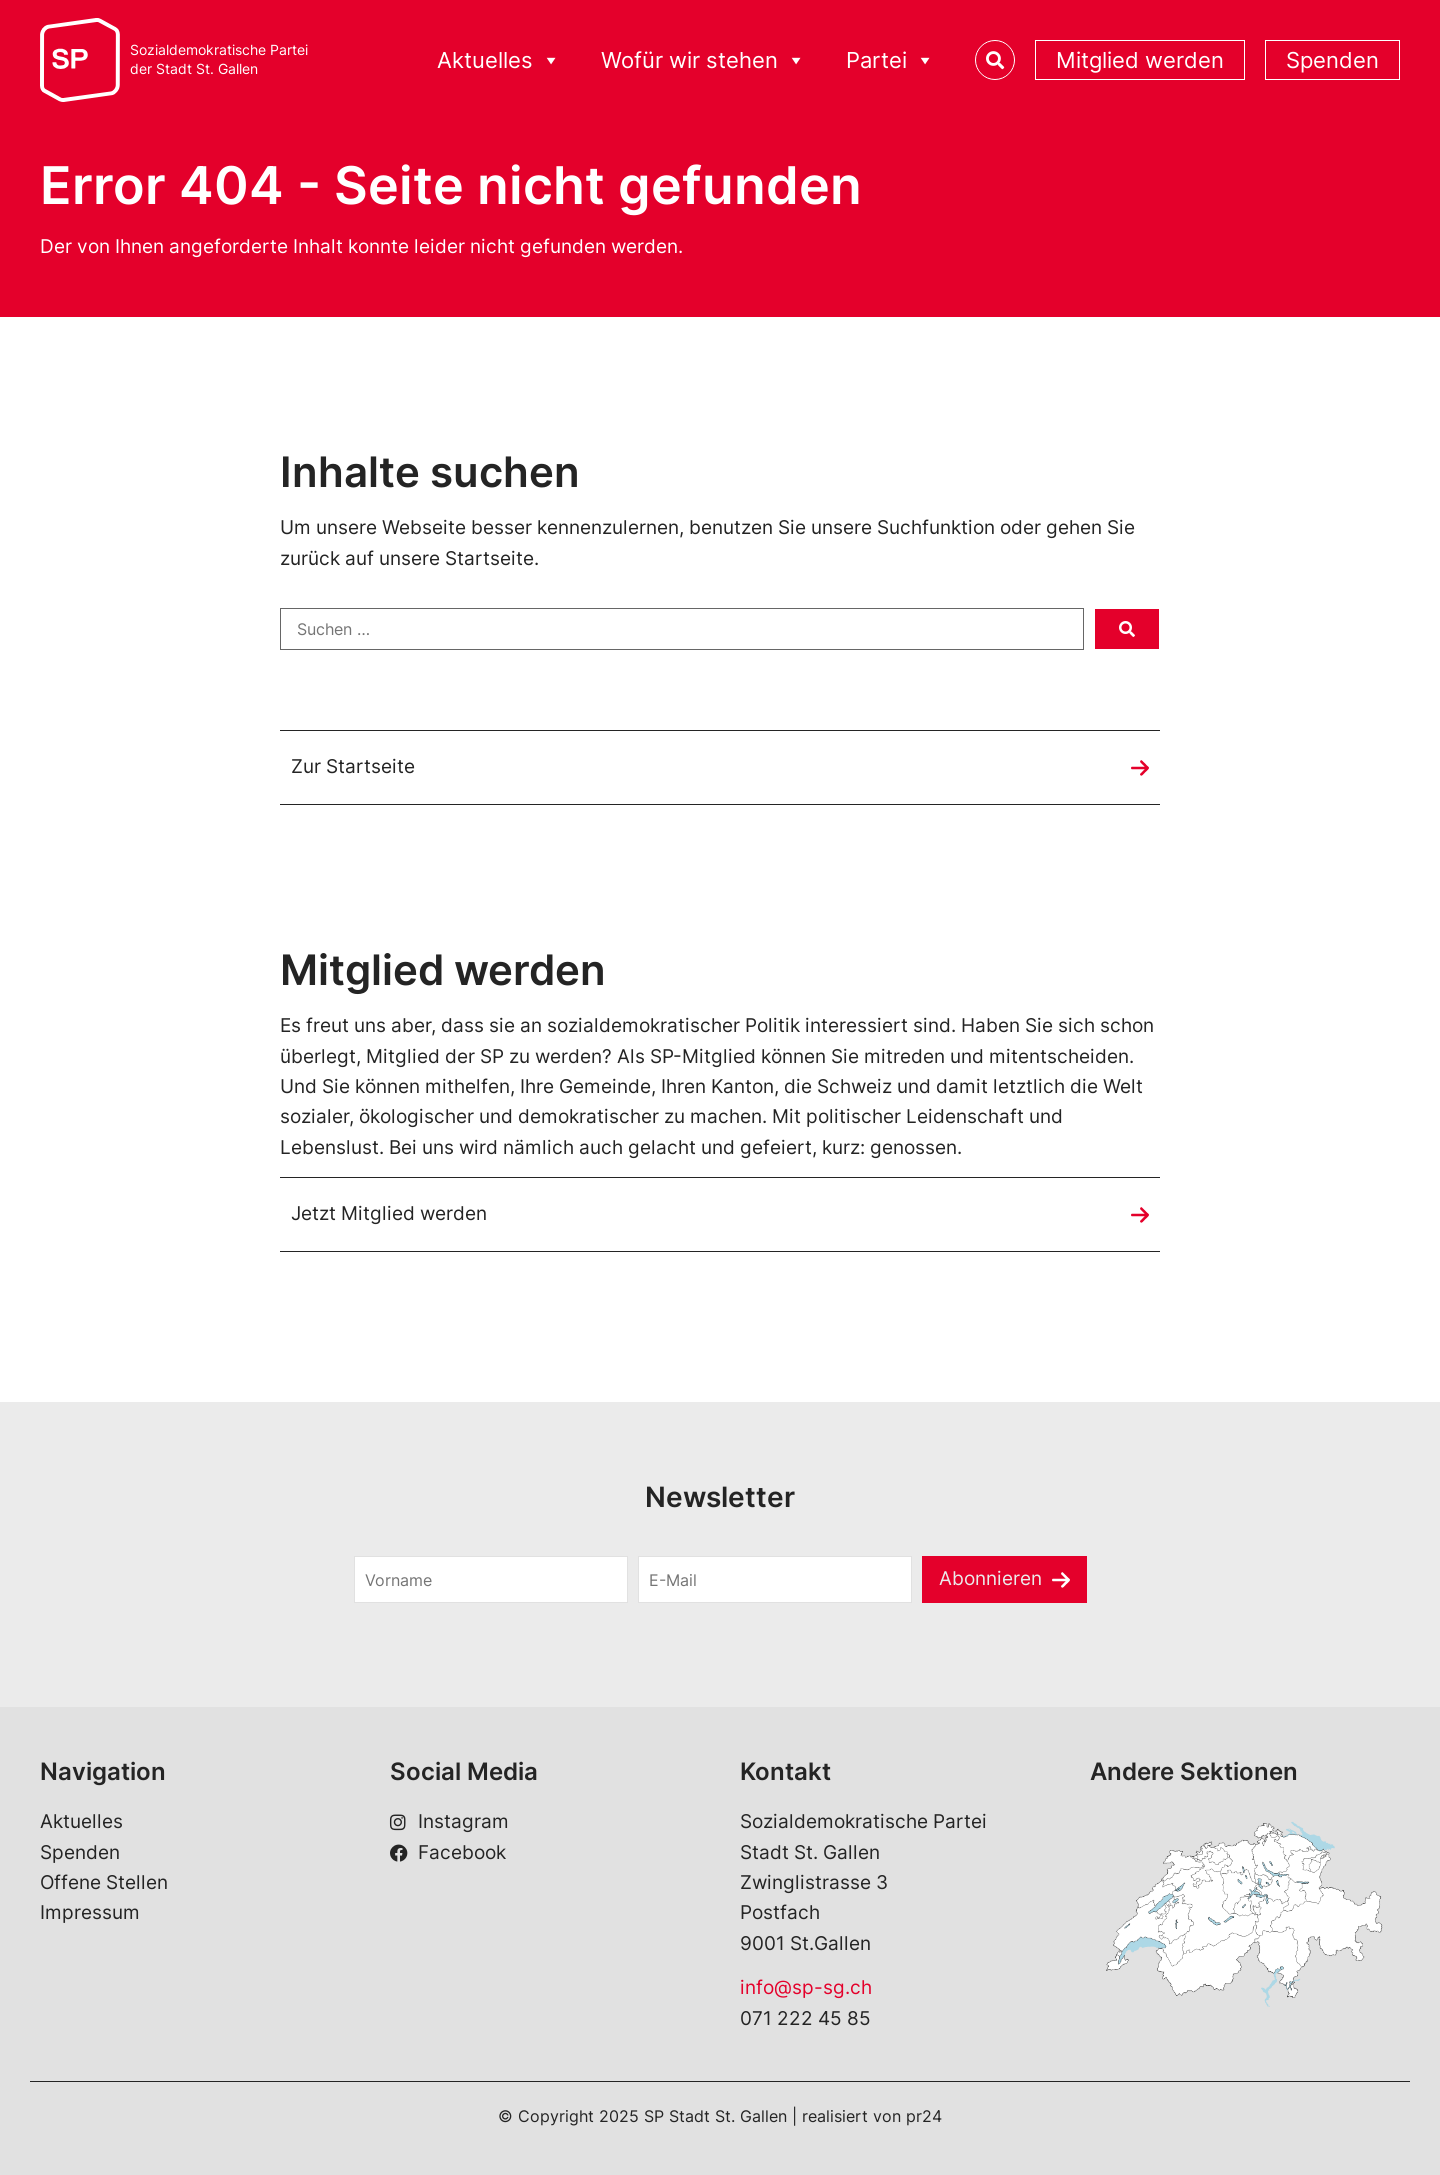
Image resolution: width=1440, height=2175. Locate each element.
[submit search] (1127, 629)
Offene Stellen (104, 1882)
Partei (890, 60)
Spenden (1332, 60)
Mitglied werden (1140, 60)
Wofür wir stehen (703, 60)
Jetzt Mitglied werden (389, 1213)
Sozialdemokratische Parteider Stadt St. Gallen (219, 59)
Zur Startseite (353, 766)
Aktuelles (499, 60)
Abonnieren (990, 1578)
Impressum (90, 1912)
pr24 (924, 2116)
